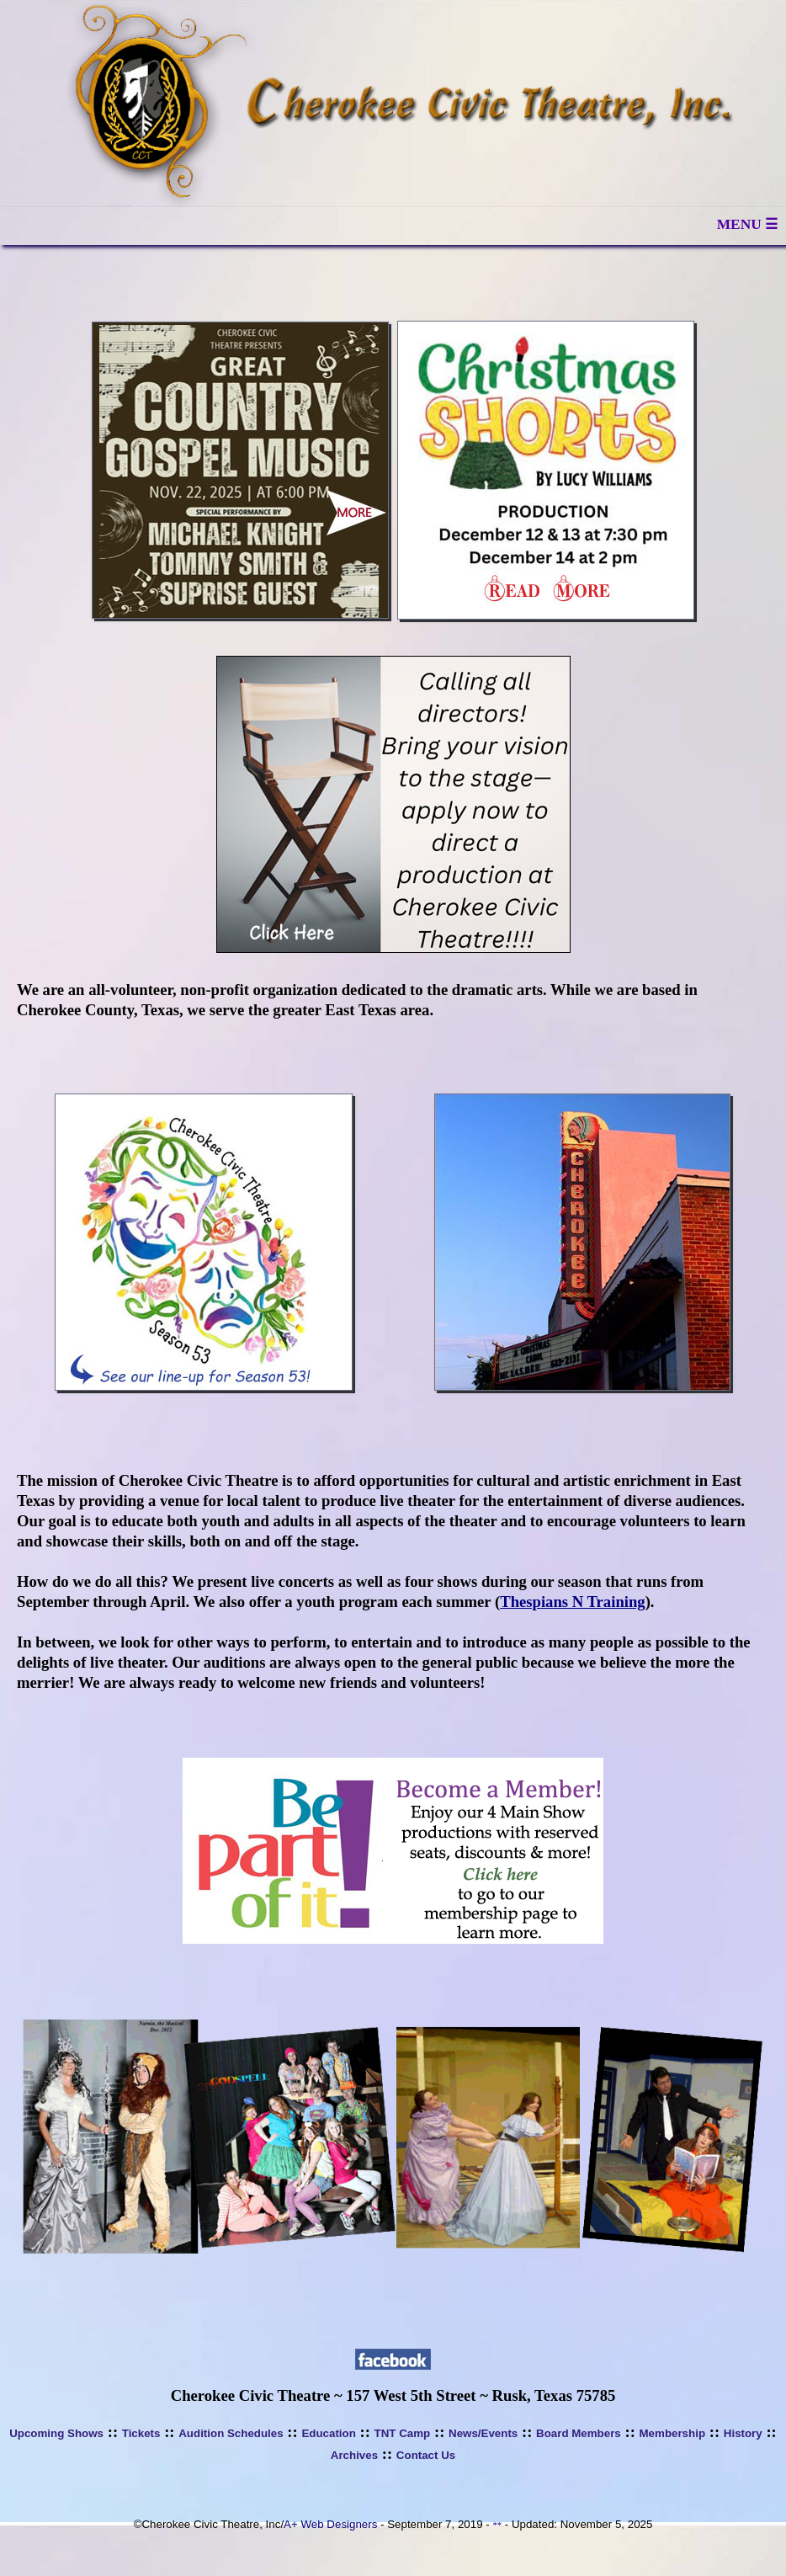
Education (328, 2433)
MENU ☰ (747, 224)
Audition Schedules (230, 2433)
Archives (354, 2455)
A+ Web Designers (330, 2524)
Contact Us (425, 2455)
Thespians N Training (572, 1601)
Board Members (578, 2433)
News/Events (483, 2433)
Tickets (141, 2433)
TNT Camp (402, 2433)
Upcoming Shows (56, 2433)
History (743, 2433)
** (497, 2525)
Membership (673, 2433)
